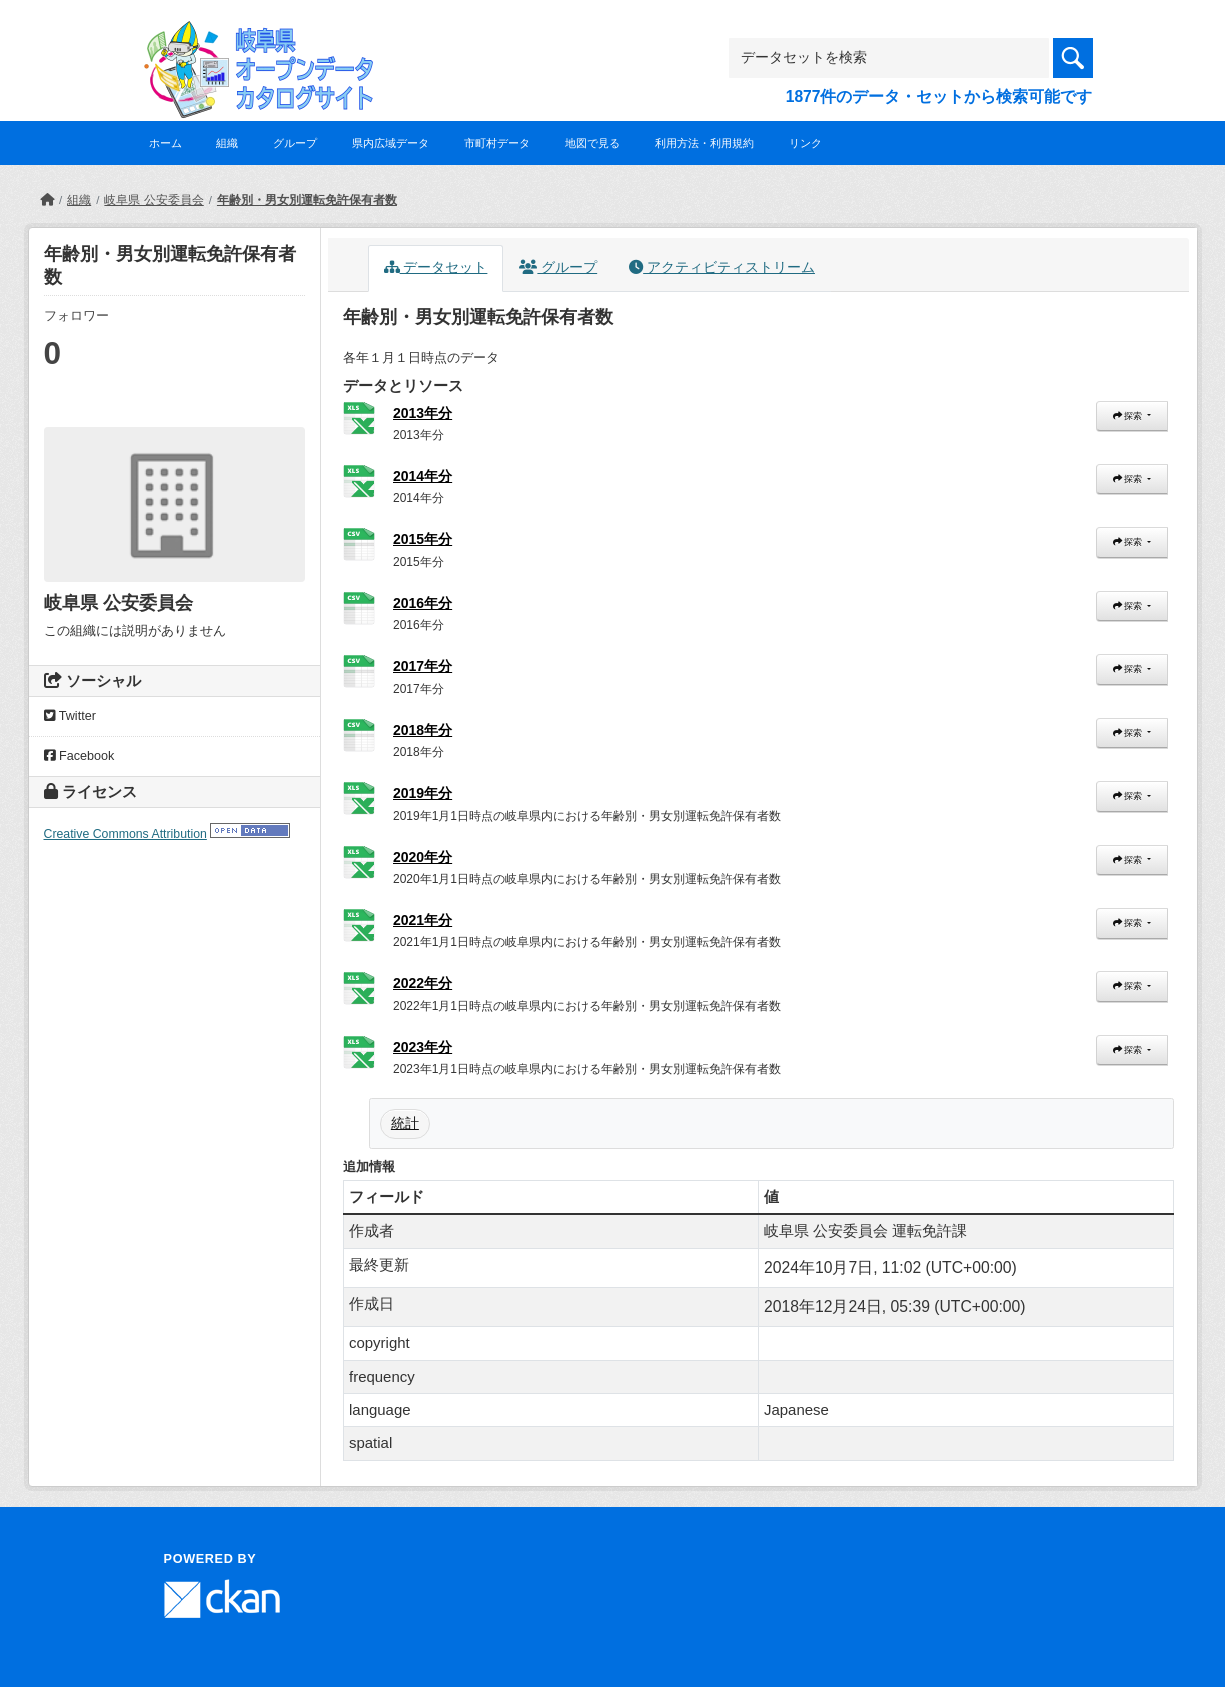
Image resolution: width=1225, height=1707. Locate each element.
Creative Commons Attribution (125, 834)
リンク (805, 143)
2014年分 (422, 476)
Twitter (70, 716)
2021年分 (422, 920)
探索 (1129, 416)
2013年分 (422, 413)
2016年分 (422, 603)
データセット (436, 267)
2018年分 (422, 730)
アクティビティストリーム (722, 267)
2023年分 (422, 1047)
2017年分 (422, 666)
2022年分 (422, 983)
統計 (405, 1123)
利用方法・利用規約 (704, 143)
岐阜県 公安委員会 (153, 200)
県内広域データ (390, 143)
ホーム (165, 143)
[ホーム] (47, 200)
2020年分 (422, 857)
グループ (295, 143)
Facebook (79, 756)
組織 (227, 143)
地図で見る (592, 143)
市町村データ (497, 143)
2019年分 (422, 793)
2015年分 (422, 539)
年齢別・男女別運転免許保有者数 (307, 200)
